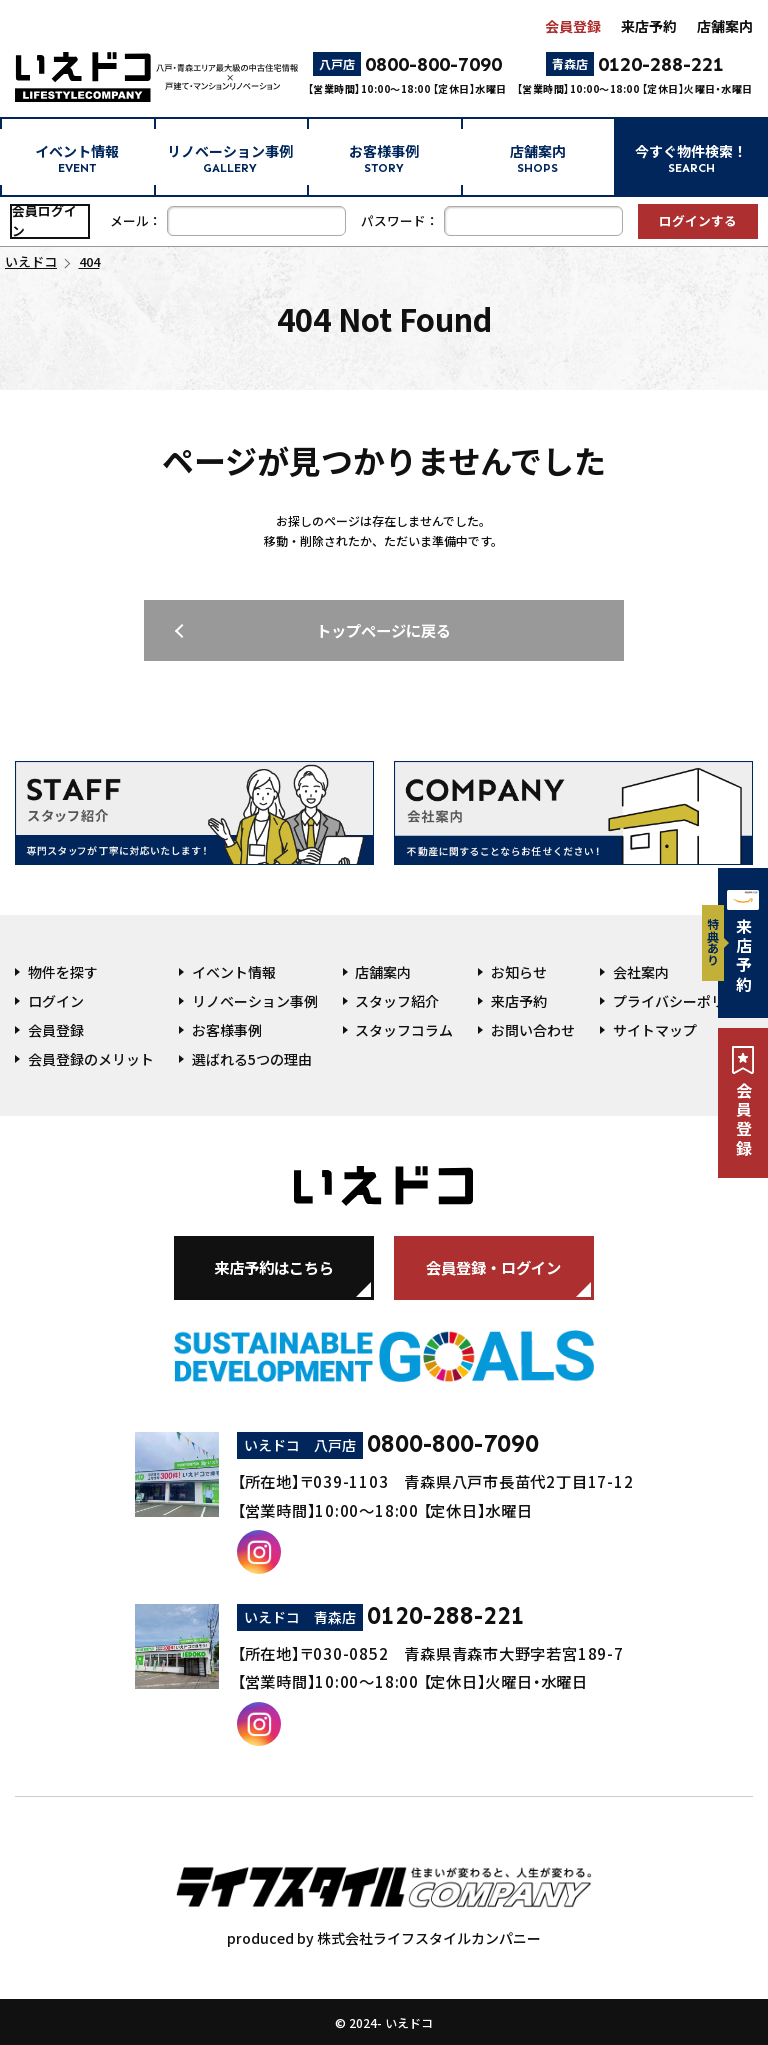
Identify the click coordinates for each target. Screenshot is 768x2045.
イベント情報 (77, 158)
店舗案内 (725, 26)
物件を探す (63, 972)
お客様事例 (384, 158)
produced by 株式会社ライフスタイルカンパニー (384, 1897)
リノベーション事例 (230, 158)
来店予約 (649, 26)
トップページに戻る (383, 630)
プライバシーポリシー (683, 1001)
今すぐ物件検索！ (691, 158)
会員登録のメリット (91, 1059)
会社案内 (641, 972)
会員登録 (573, 26)
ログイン (56, 1001)
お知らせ (519, 972)
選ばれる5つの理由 (252, 1059)
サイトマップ (655, 1030)
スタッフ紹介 (397, 1001)
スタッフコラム (404, 1030)
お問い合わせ (533, 1030)
